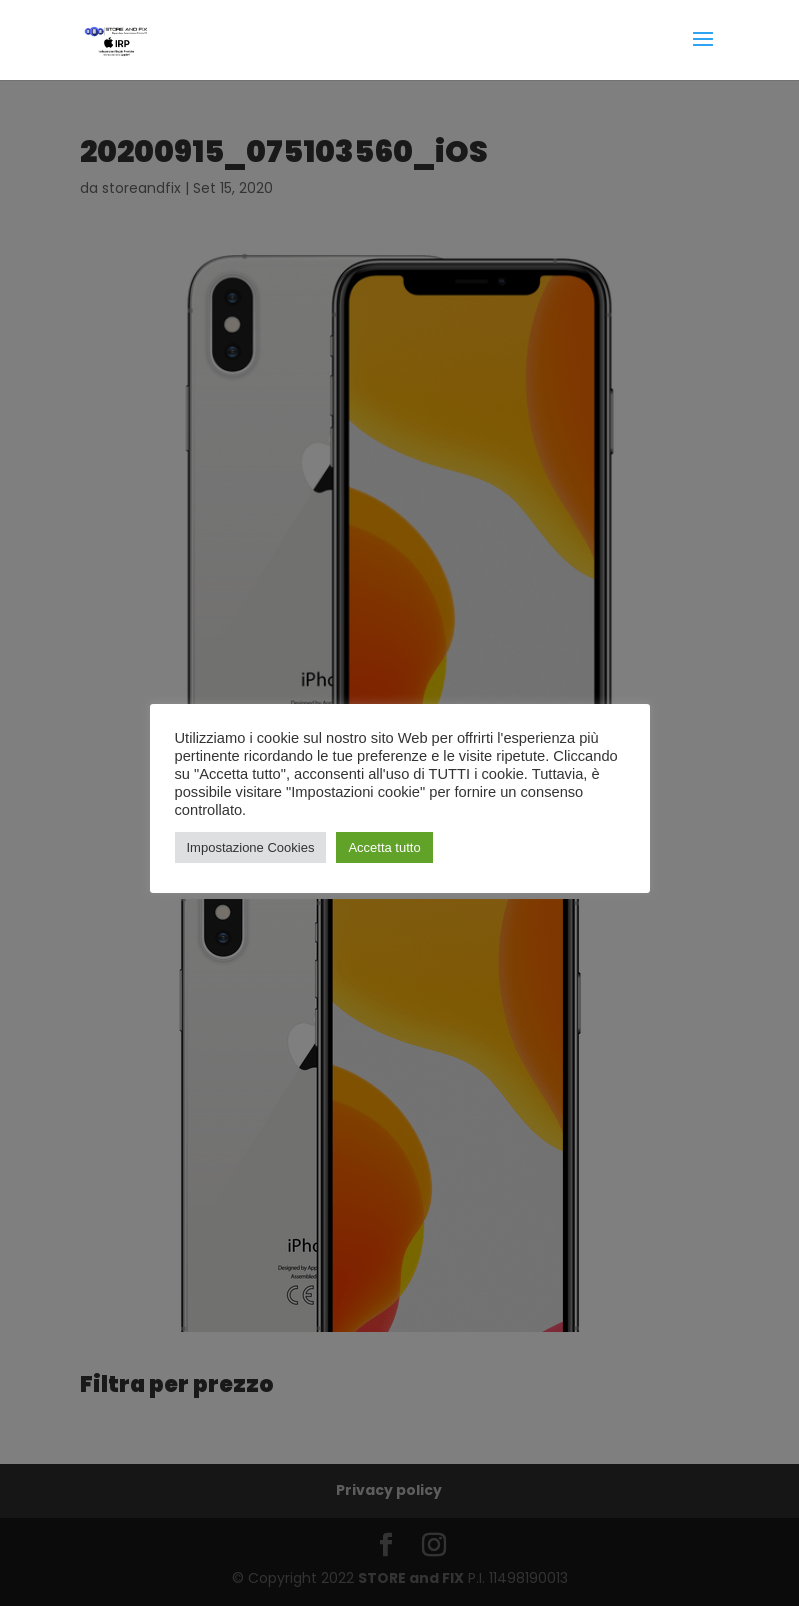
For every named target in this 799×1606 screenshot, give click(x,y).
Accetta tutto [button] (384, 847)
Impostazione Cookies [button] (251, 847)
